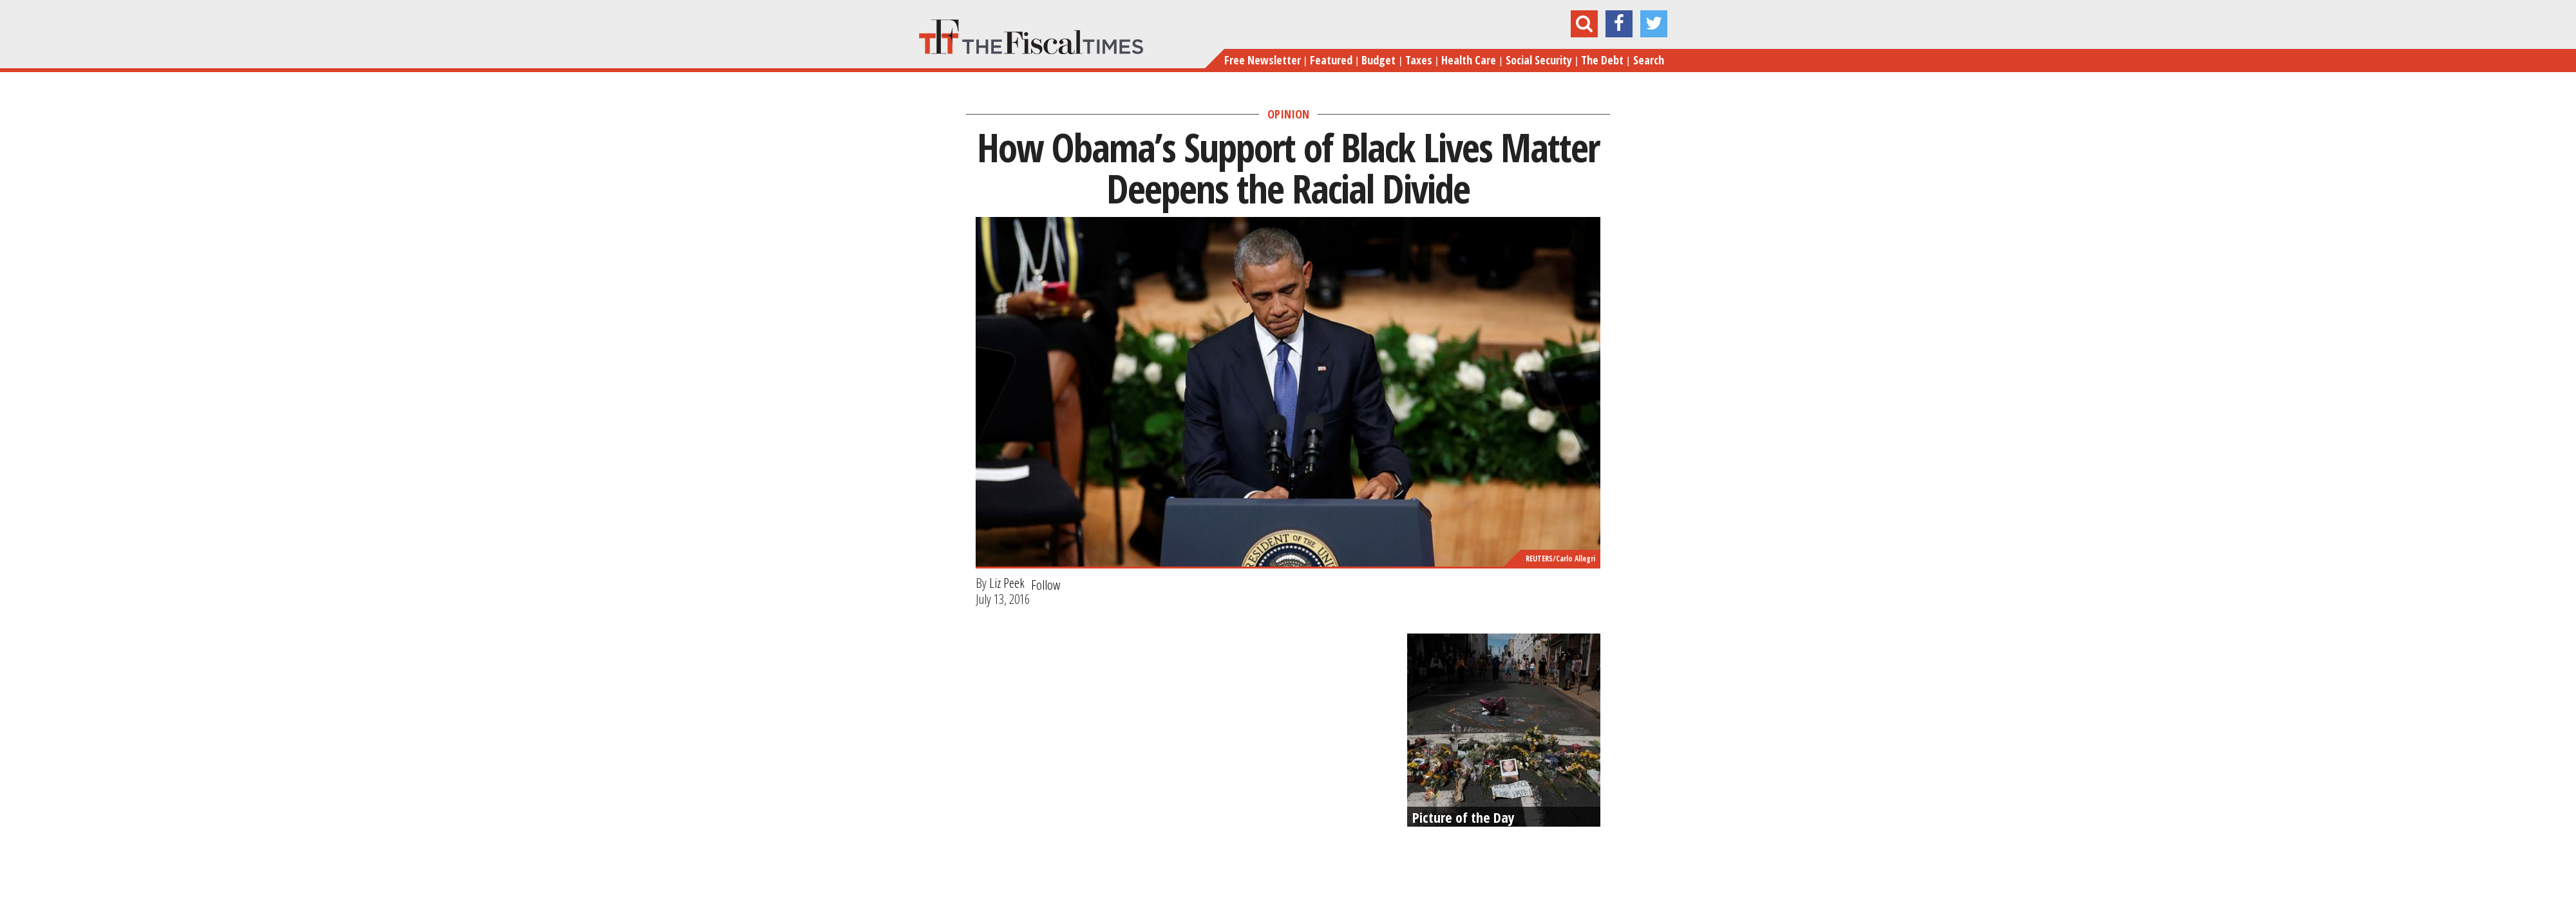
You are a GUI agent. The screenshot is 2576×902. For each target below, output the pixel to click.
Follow (1046, 585)
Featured (1331, 60)
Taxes (1418, 60)
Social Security (1539, 60)
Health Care (1468, 60)
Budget (1378, 60)
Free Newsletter (1262, 60)
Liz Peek (1007, 583)
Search (1648, 60)
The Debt (1602, 60)
